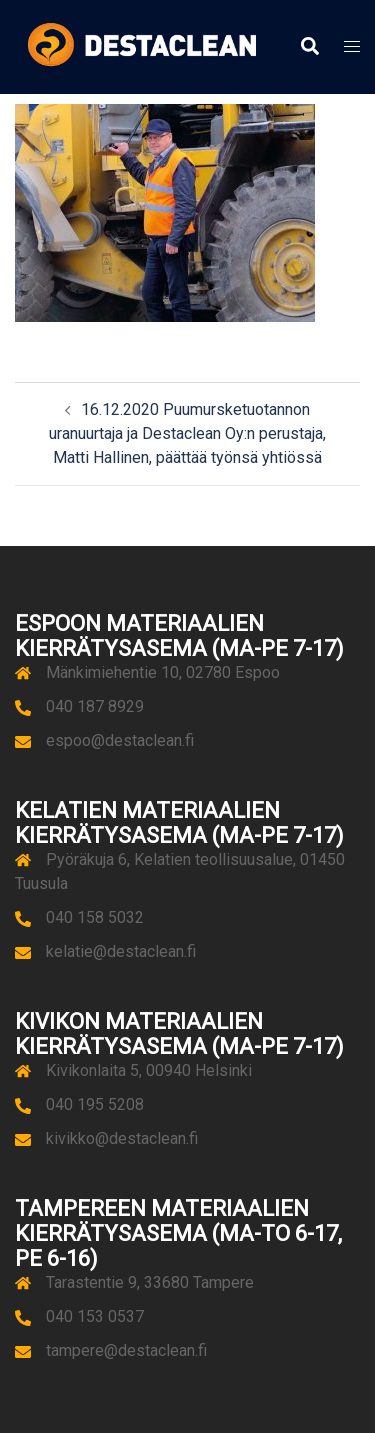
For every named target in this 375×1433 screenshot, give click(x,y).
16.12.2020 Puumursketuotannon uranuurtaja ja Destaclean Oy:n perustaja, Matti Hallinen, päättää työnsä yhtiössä (187, 433)
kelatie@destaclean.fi (121, 951)
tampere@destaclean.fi (126, 1350)
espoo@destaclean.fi (120, 740)
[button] (309, 47)
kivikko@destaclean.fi (122, 1138)
